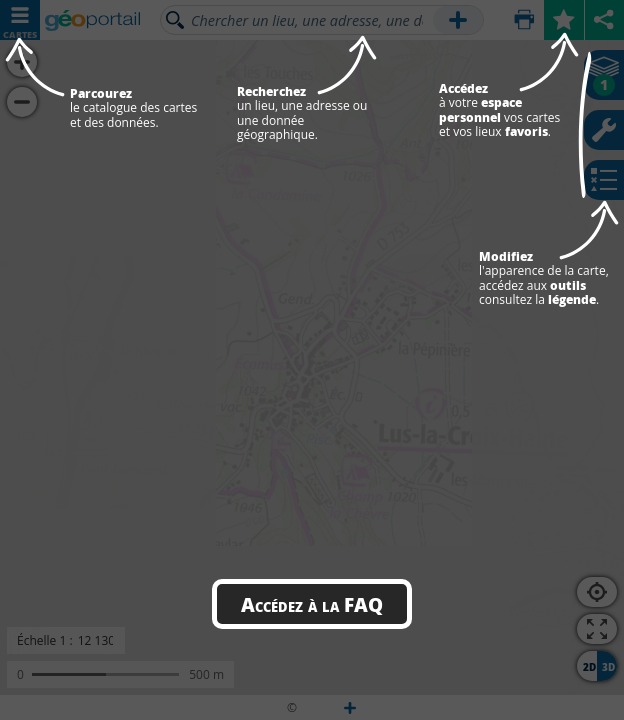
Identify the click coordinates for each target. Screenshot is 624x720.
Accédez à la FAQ (312, 604)
